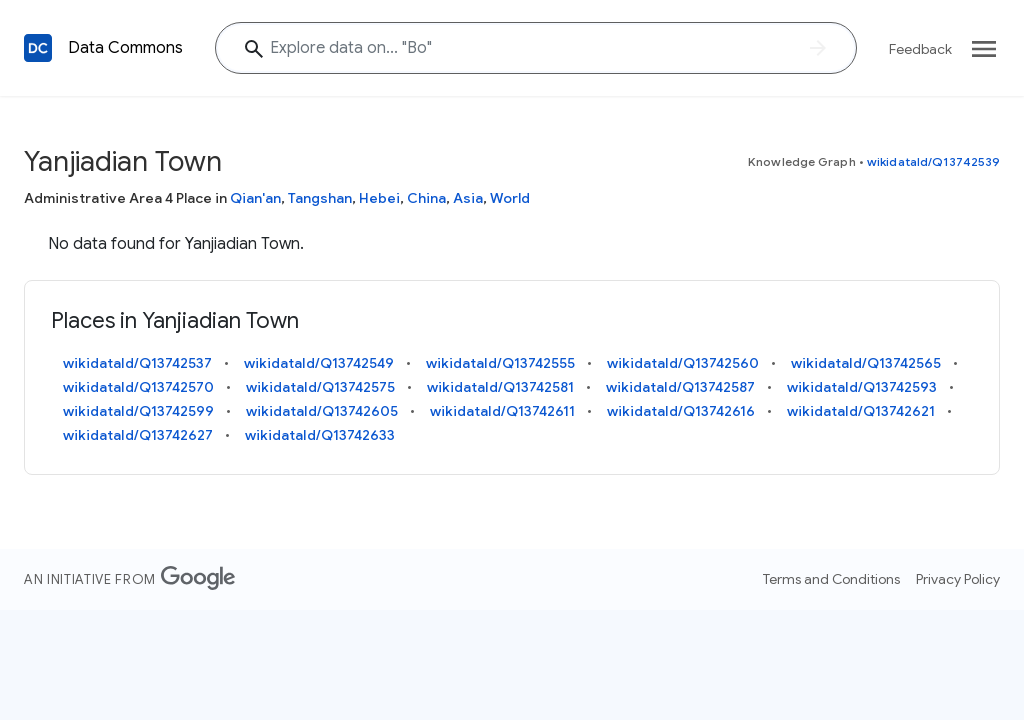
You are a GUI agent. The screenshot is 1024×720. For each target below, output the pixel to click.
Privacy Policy (958, 579)
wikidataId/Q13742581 (500, 387)
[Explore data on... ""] (536, 48)
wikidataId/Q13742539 (933, 161)
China (426, 198)
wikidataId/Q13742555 (500, 363)
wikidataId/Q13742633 (320, 435)
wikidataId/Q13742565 (866, 363)
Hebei (379, 198)
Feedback (920, 49)
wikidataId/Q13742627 (138, 435)
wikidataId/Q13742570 (138, 387)
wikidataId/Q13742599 (138, 411)
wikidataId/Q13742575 (320, 387)
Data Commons (125, 48)
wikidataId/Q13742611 (502, 411)
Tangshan (320, 198)
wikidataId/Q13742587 (680, 387)
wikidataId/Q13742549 (319, 363)
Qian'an (255, 198)
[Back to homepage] (38, 48)
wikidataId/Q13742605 (322, 411)
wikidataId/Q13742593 (862, 387)
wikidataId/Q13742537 (137, 363)
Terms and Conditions (831, 579)
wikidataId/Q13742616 (681, 411)
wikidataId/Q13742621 (861, 411)
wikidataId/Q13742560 (683, 363)
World (510, 198)
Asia (468, 198)
